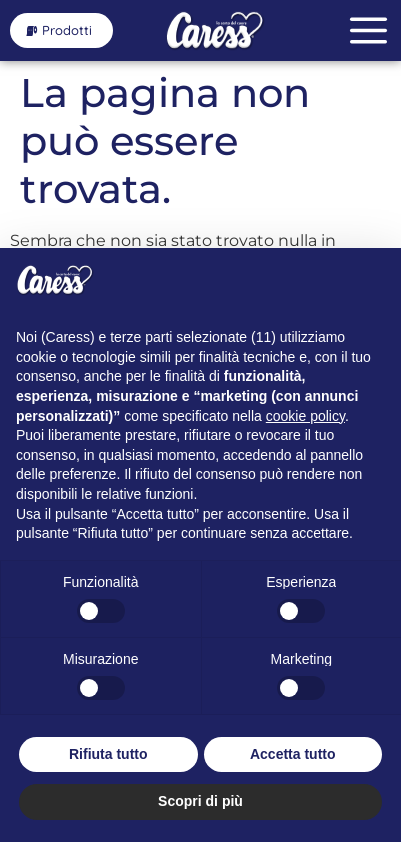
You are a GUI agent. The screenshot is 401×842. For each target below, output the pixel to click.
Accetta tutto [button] (293, 754)
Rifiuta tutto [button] (108, 754)
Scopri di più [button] (200, 801)
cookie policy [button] (305, 416)
